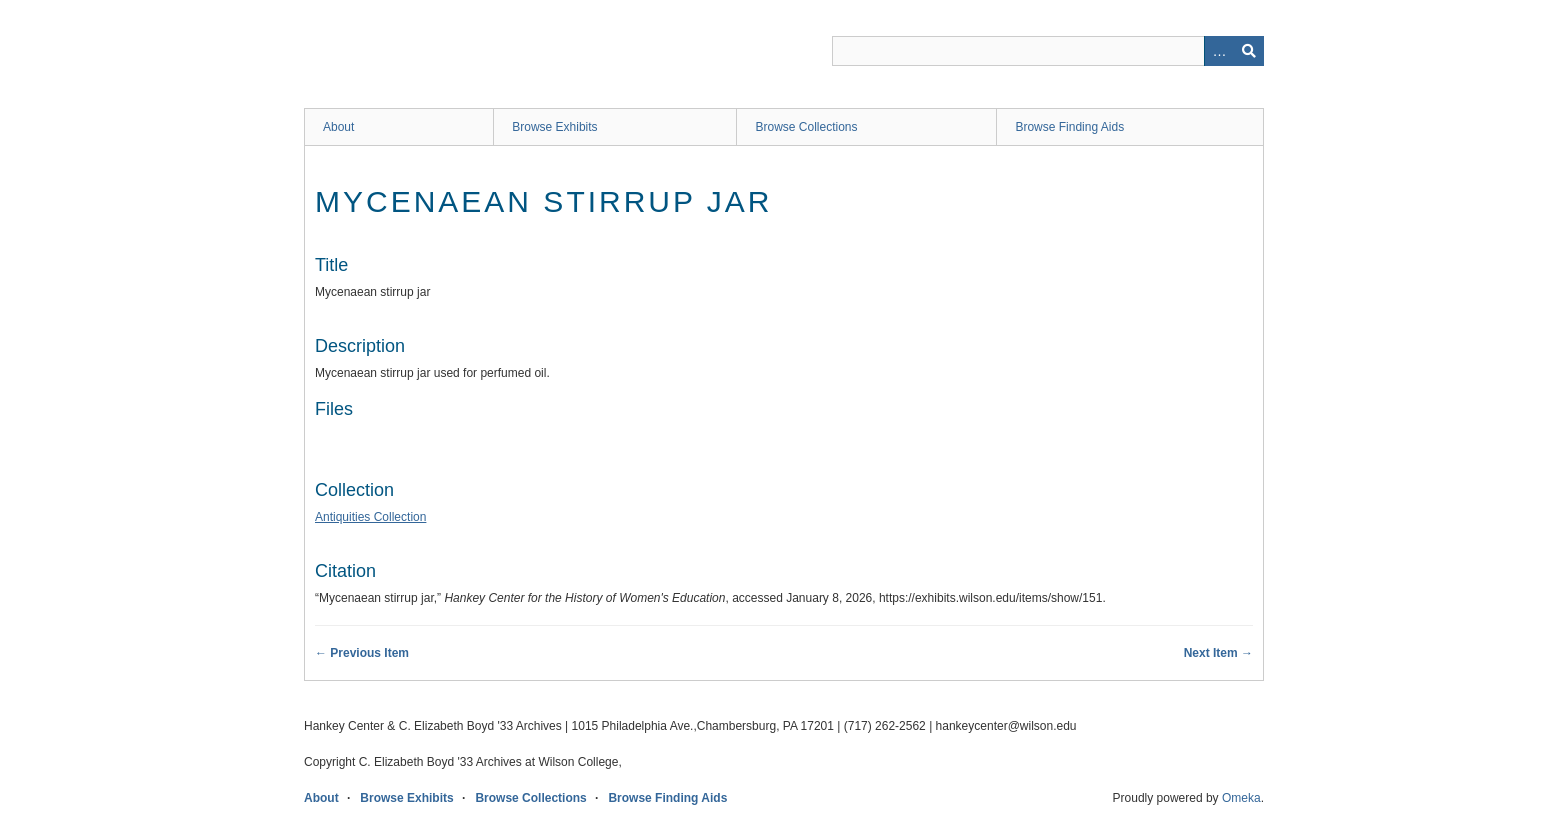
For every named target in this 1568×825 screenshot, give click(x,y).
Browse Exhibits (554, 127)
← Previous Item (362, 653)
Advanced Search (1219, 51)
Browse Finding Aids (1069, 127)
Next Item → (1218, 653)
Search (1249, 51)
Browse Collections (806, 127)
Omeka (1241, 798)
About (338, 127)
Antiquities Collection (370, 517)
